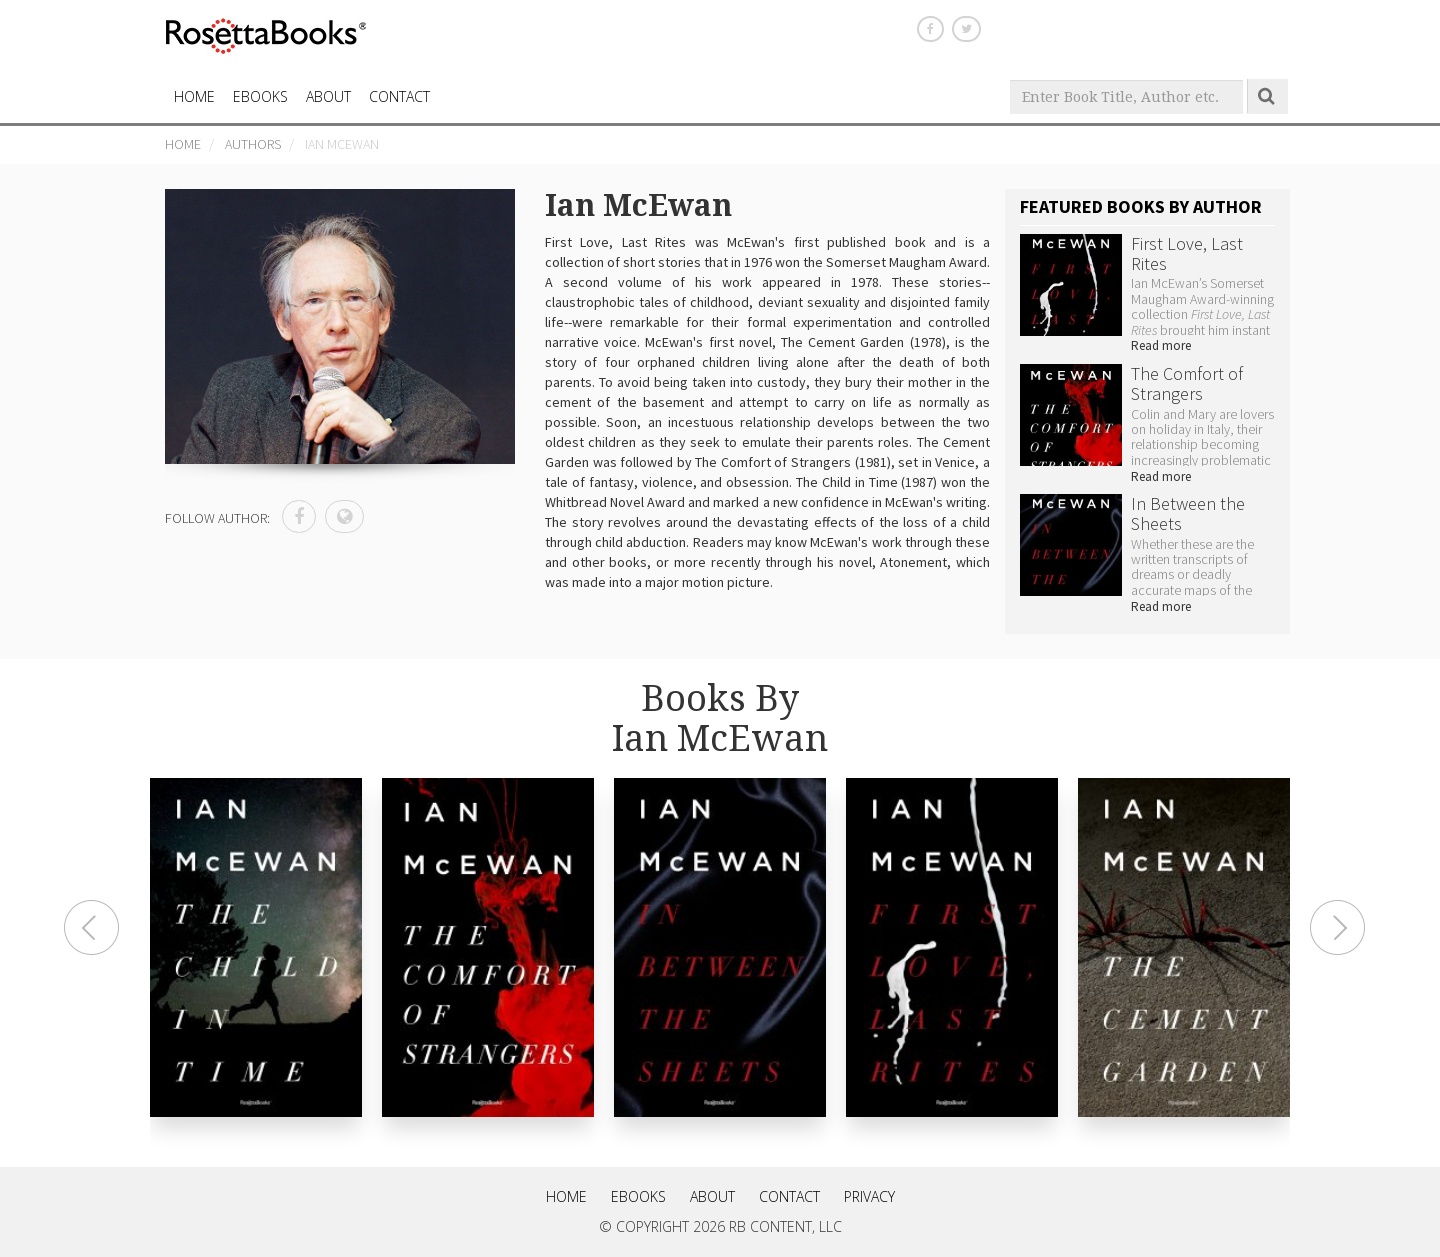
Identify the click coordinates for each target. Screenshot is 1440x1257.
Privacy (869, 1196)
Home (183, 144)
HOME (194, 96)
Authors (253, 144)
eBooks (260, 96)
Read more (1161, 345)
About (328, 96)
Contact (789, 1196)
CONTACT (399, 96)
